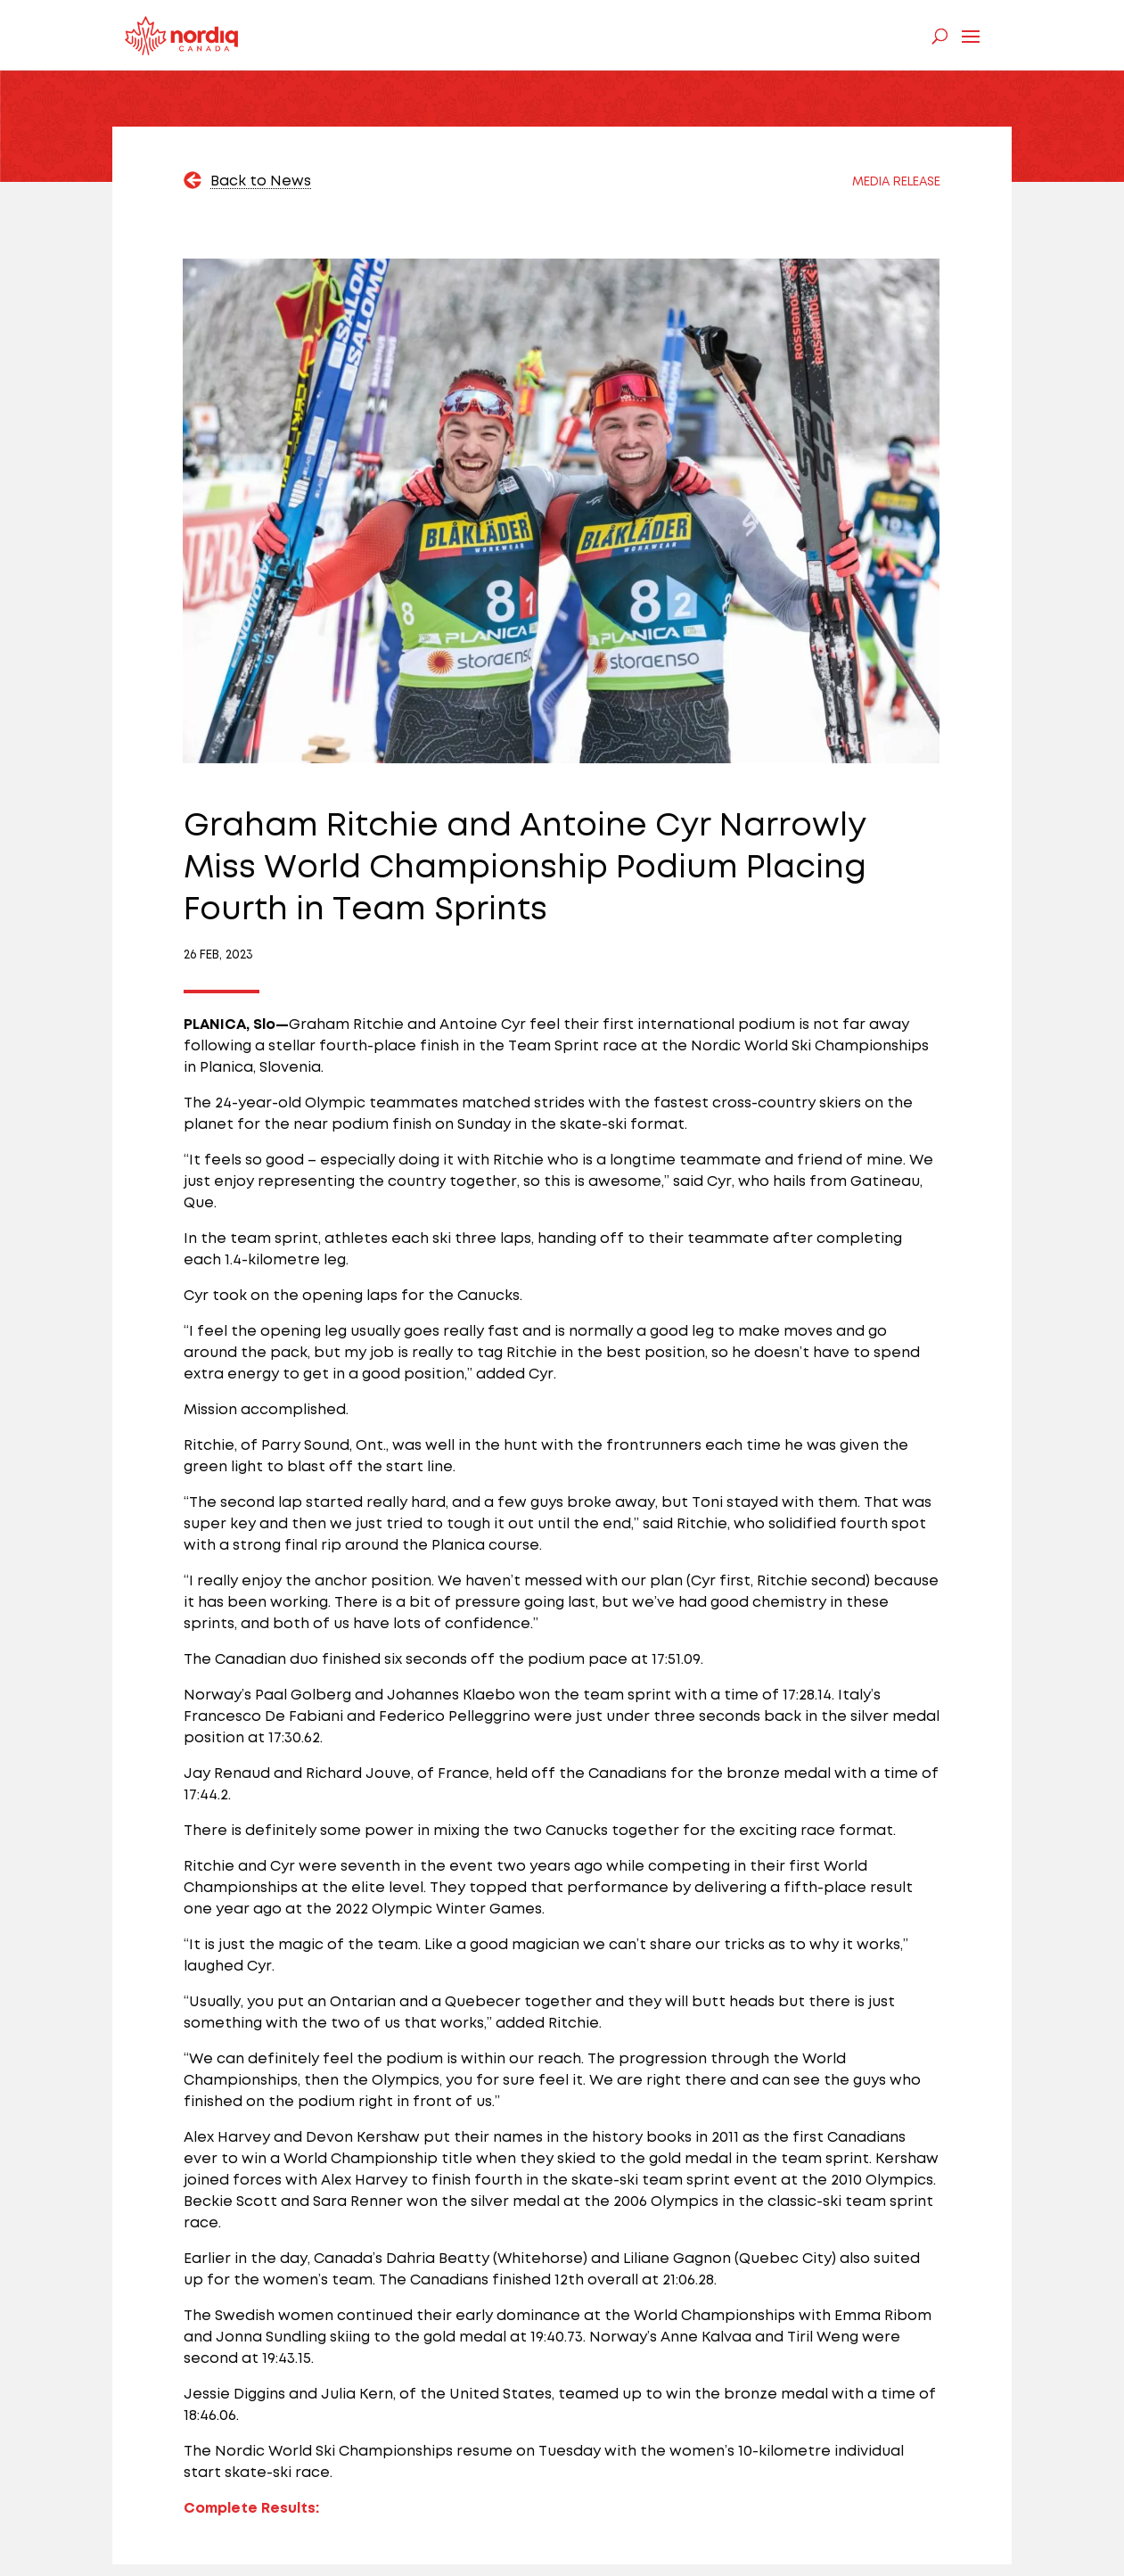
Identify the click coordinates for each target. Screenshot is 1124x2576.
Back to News (260, 181)
